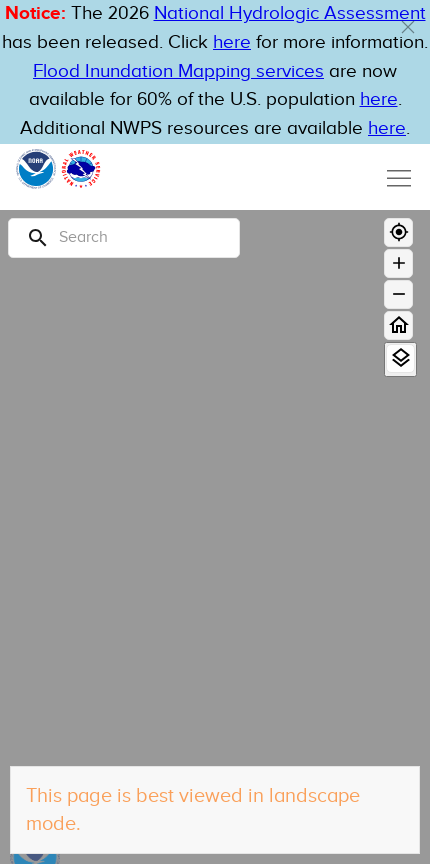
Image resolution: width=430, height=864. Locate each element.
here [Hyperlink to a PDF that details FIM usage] (387, 128)
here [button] (232, 42)
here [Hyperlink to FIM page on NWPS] (379, 99)
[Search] (124, 238)
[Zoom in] (398, 263)
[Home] (398, 325)
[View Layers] (400, 358)
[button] (408, 27)
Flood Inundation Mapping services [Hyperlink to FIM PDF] (178, 71)
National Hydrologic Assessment (290, 13)
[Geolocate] (398, 232)
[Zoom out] (398, 294)
